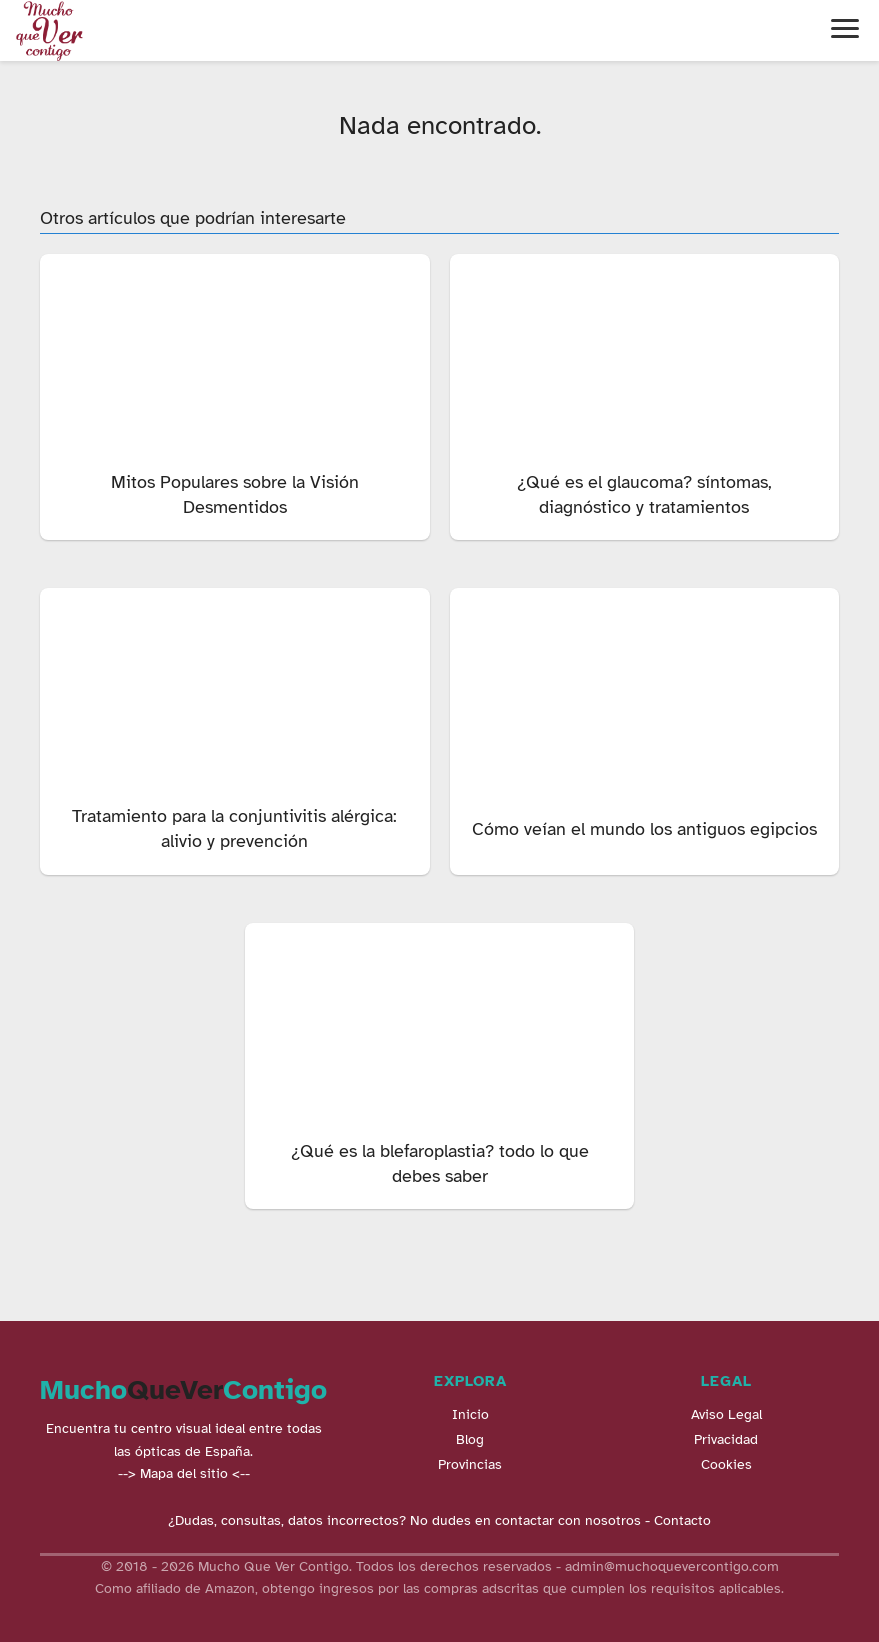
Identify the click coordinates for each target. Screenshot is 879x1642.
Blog (470, 1439)
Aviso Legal (726, 1414)
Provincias (470, 1464)
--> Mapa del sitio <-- (184, 1473)
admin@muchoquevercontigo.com (672, 1566)
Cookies (726, 1464)
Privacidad (726, 1439)
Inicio (470, 1414)
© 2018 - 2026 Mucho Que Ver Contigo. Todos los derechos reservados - (333, 1566)
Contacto (682, 1520)
